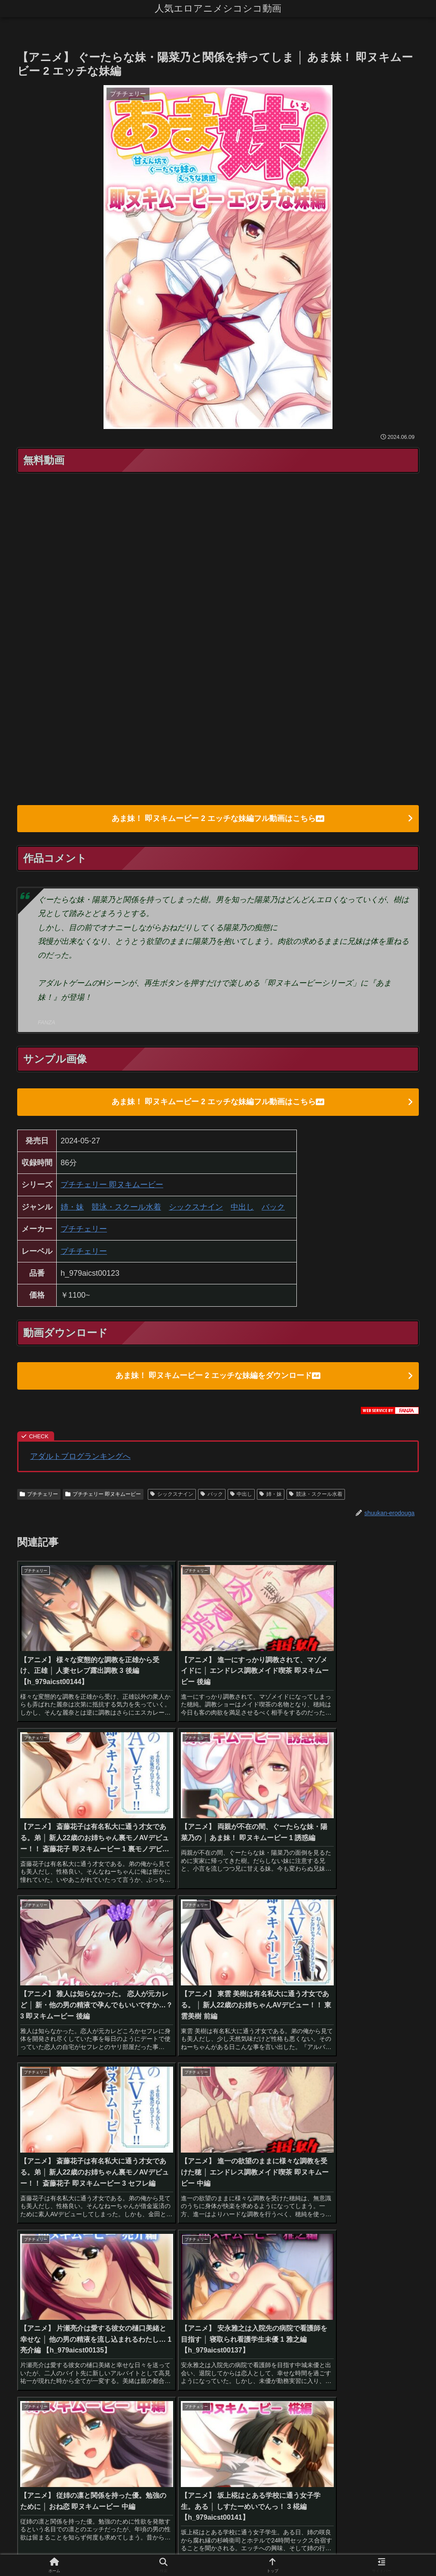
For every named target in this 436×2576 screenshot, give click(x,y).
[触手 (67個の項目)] (300, 2248)
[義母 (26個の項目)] (289, 2291)
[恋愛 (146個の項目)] (365, 2233)
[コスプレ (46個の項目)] (204, 2262)
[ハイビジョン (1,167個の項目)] (42, 2233)
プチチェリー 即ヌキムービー (112, 1186)
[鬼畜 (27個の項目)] (210, 2291)
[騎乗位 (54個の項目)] (67, 2262)
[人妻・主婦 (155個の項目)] (328, 2233)
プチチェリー (84, 1230)
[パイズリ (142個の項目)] (399, 2233)
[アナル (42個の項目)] (34, 2276)
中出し (242, 1208)
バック (273, 1208)
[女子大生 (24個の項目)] (400, 2291)
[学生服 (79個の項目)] (242, 2248)
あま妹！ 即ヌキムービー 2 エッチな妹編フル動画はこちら (218, 819)
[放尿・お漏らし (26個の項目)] (329, 2291)
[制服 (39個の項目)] (365, 2276)
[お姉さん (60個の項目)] (399, 2248)
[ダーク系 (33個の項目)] (399, 2276)
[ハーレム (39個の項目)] (247, 2276)
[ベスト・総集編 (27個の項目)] (250, 2291)
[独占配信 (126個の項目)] (71, 2248)
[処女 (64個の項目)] (328, 2248)
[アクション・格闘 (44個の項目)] (252, 2262)
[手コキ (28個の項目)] (181, 2291)
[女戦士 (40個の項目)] (210, 2276)
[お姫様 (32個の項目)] (33, 2291)
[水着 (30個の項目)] (62, 2291)
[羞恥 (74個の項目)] (273, 2248)
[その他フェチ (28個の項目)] (99, 2291)
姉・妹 (72, 1208)
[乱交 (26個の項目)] (368, 2291)
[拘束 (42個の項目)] (66, 2276)
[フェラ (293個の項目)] (220, 2233)
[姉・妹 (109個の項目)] (161, 2248)
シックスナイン (196, 1208)
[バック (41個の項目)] (97, 2276)
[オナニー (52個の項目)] (103, 2262)
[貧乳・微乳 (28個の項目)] (144, 2291)
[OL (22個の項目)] (175, 2305)
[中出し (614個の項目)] (113, 2233)
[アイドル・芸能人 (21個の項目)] (307, 2305)
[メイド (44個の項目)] (299, 2262)
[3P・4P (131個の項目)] (35, 2248)
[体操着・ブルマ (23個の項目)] (110, 2305)
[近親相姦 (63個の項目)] (361, 2248)
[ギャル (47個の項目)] (168, 2262)
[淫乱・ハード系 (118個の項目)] (117, 2248)
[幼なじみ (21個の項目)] (233, 2305)
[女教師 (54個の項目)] (34, 2262)
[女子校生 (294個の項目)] (184, 2233)
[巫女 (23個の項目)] (44, 2305)
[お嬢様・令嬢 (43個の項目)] (340, 2262)
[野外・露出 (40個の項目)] (137, 2276)
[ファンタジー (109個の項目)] (201, 2248)
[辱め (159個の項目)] (291, 2233)
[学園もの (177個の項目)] (257, 2233)
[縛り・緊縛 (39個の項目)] (289, 2276)
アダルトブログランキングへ (80, 1458)
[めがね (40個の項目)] (176, 2276)
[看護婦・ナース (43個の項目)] (392, 2262)
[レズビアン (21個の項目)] (384, 2305)
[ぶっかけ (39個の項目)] (331, 2276)
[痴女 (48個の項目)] (137, 2262)
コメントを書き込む (218, 2461)
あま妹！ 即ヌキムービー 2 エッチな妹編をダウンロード (218, 1377)
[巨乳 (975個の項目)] (81, 2233)
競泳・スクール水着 (126, 1208)
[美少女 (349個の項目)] (147, 2233)
